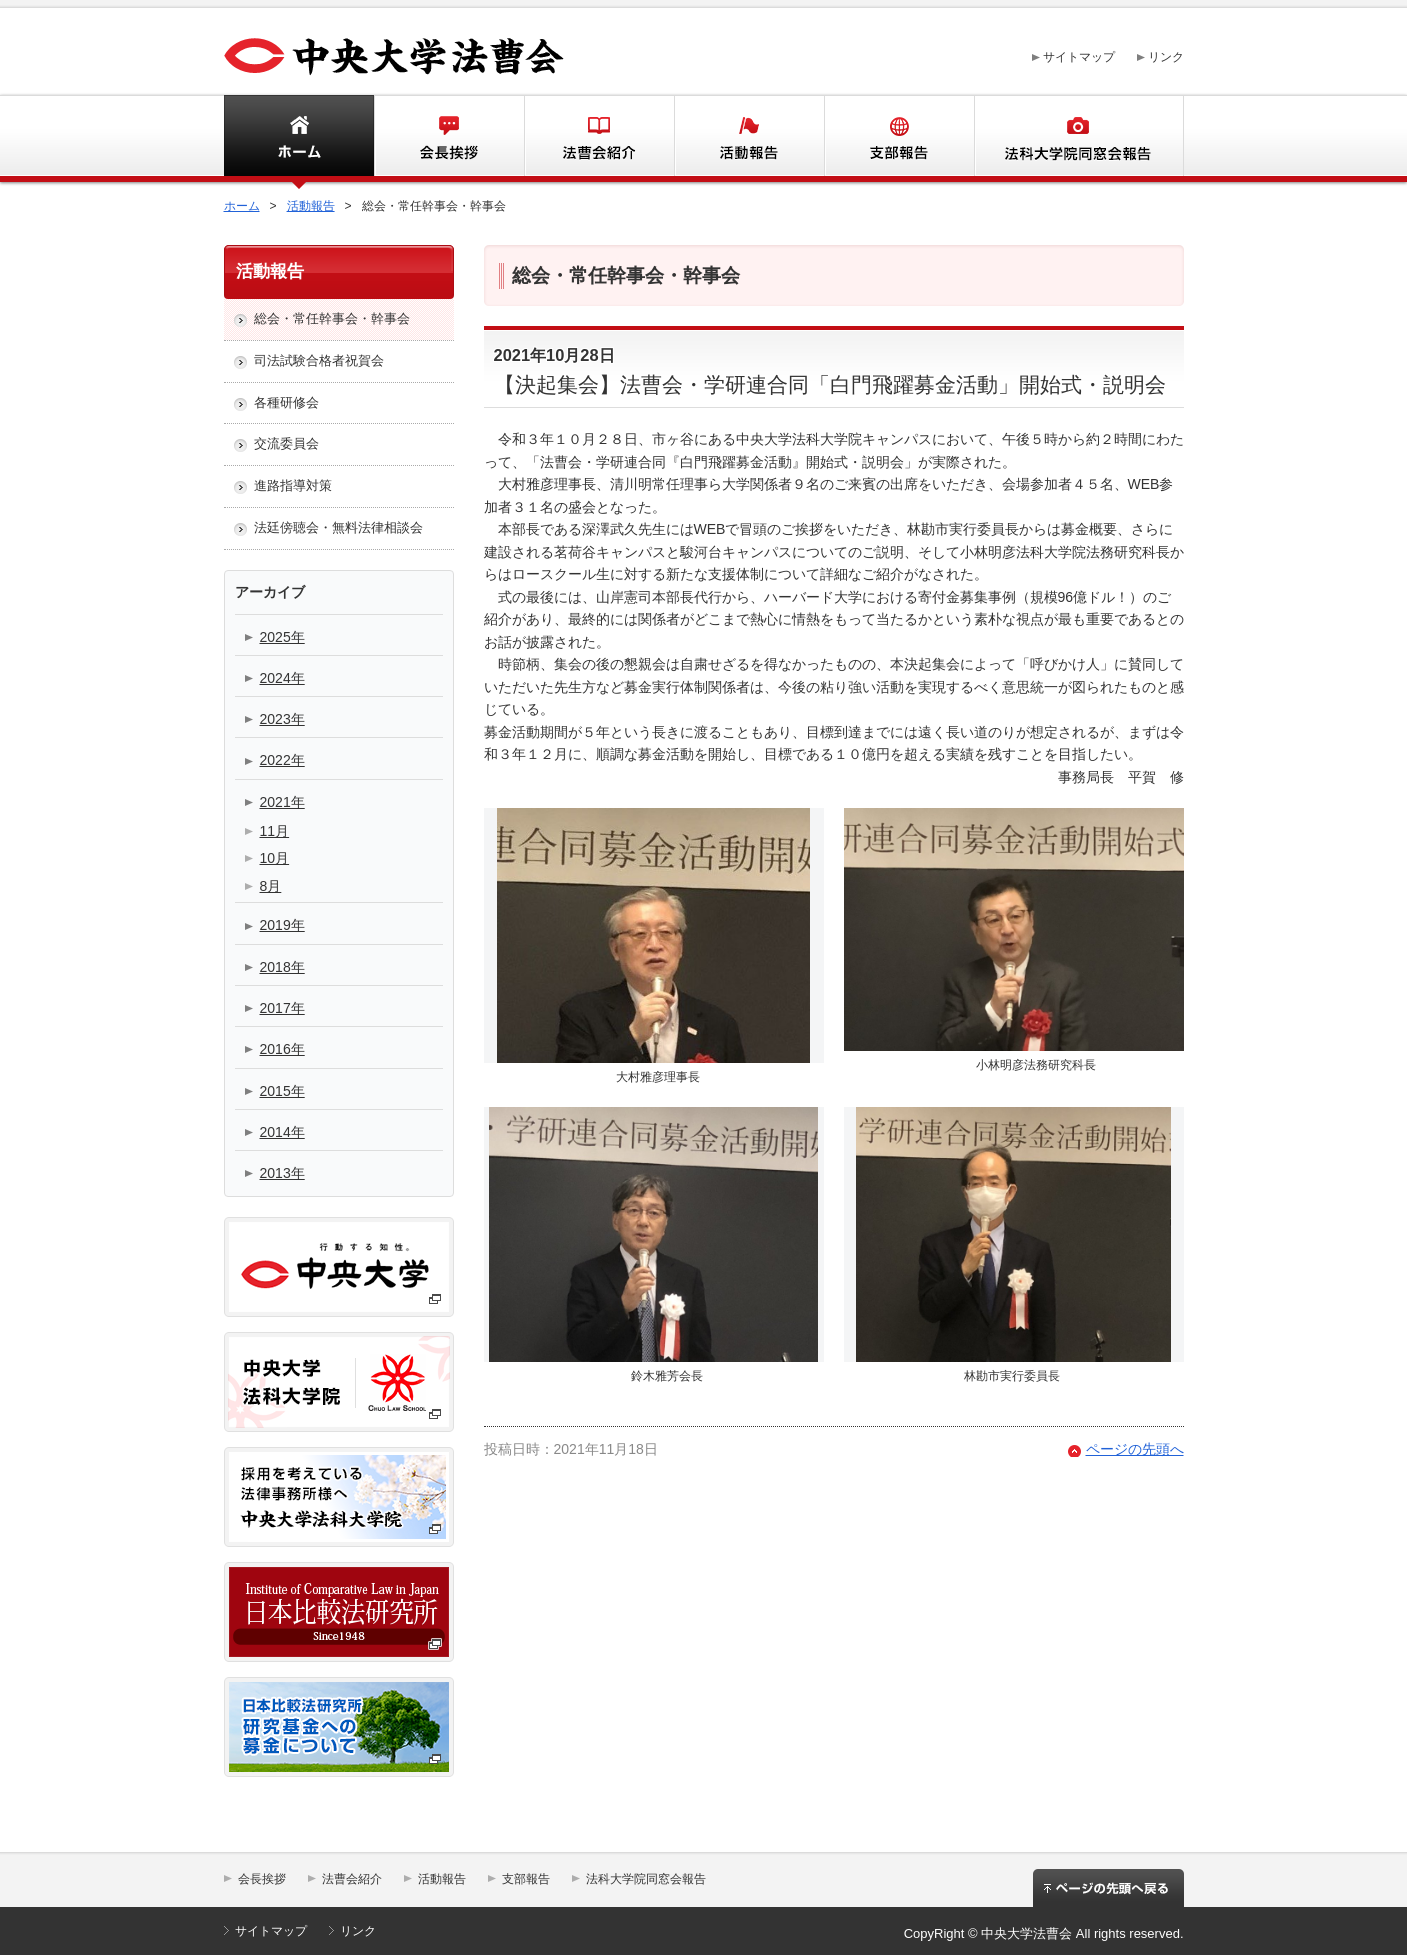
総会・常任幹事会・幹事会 (332, 318)
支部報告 (899, 138)
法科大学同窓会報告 (1079, 138)
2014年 (282, 1132)
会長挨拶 (449, 138)
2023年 (282, 719)
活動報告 (749, 138)
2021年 (282, 802)
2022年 (282, 760)
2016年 (282, 1049)
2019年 (282, 925)
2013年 (282, 1173)
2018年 (282, 967)
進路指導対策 (293, 485)
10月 (275, 858)
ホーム (265, 138)
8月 (271, 886)
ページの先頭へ (1135, 1449)
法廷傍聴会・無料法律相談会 (338, 527)
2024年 (282, 678)
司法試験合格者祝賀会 (319, 360)
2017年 (282, 1008)
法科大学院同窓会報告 (646, 1879)
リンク (1166, 57)
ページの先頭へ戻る (1108, 1894)
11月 (275, 831)
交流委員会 (286, 443)
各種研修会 (286, 402)
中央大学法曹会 (394, 57)
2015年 (282, 1091)
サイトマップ (1079, 57)
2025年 (282, 637)
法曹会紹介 (599, 138)
